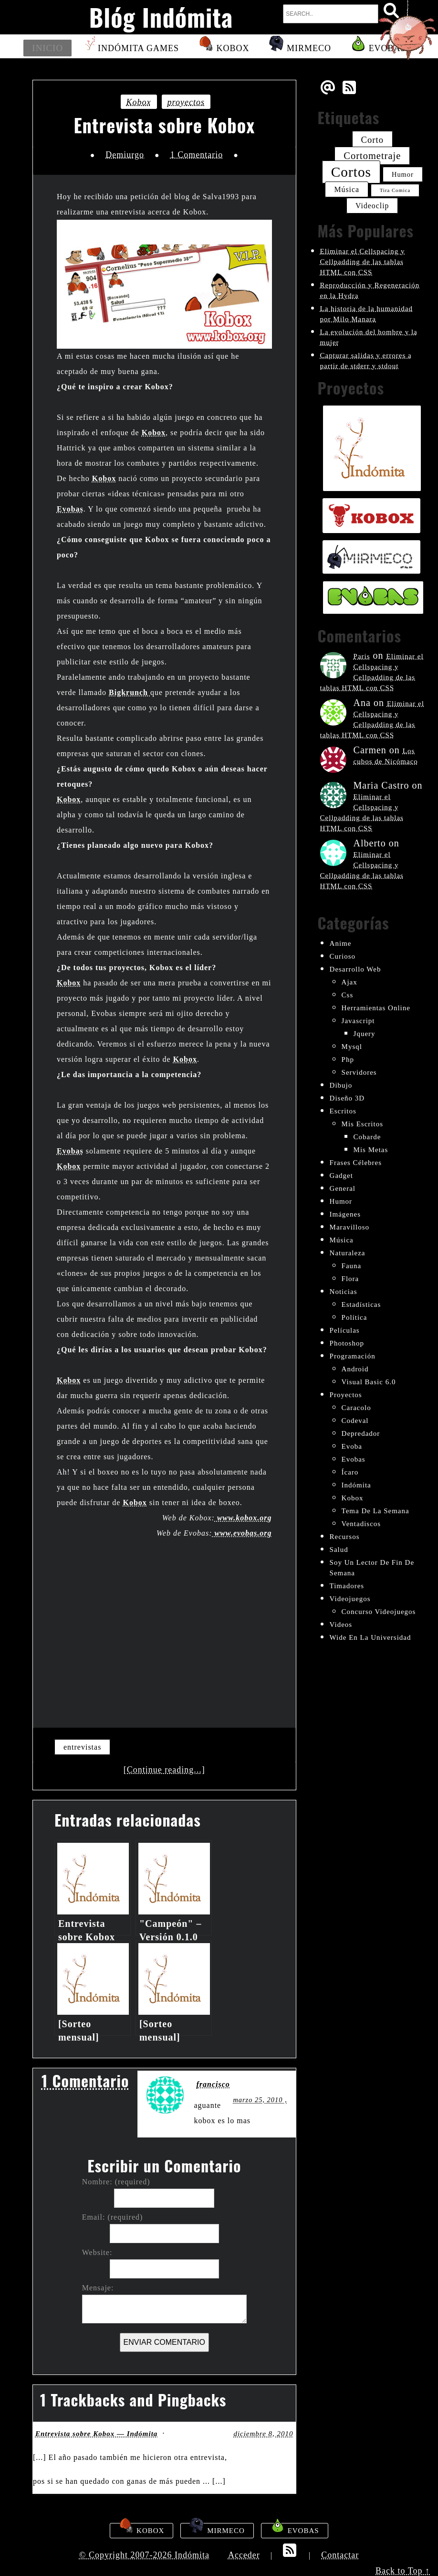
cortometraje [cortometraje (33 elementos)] (372, 155)
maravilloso (350, 1227)
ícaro (350, 1472)
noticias (343, 1291)
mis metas (371, 1150)
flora (350, 1279)
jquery (364, 1033)
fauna (352, 1266)
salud (339, 1549)
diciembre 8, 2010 (263, 2433)
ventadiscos (361, 1524)
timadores (347, 1586)
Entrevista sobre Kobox (164, 125)
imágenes (345, 1214)
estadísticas (361, 1304)
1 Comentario (196, 155)
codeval (355, 1420)
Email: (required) (112, 2217)
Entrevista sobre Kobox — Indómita (96, 2433)
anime (341, 943)
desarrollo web (355, 969)
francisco (212, 2084)
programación (352, 1356)
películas (345, 1330)
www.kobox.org (243, 1518)
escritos (343, 1111)
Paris (362, 656)
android (355, 1369)
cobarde (367, 1137)
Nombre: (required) (116, 2182)
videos (341, 1624)
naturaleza (347, 1253)
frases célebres (356, 1162)
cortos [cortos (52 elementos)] (351, 172)
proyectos (186, 102)
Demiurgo (124, 155)
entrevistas (82, 1747)
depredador (361, 1433)
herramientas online (376, 1008)
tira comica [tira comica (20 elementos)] (395, 190)
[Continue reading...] (164, 1769)
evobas (353, 1459)
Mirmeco (299, 46)
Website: (97, 2252)
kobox (138, 102)
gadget (341, 1175)
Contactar (340, 2555)
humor (341, 1201)
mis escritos (362, 1124)
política (354, 1317)
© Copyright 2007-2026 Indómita (144, 2555)
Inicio (48, 48)
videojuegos (350, 1599)
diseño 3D (347, 1098)
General (342, 1188)
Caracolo (356, 1407)
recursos (345, 1536)
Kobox (223, 46)
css (348, 995)
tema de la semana (375, 1511)
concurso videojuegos (379, 1611)
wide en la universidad (370, 1637)
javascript (358, 1021)
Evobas (70, 509)
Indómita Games (130, 46)
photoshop (347, 1343)
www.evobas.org (241, 1533)
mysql (352, 1046)
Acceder (244, 2555)
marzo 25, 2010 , (260, 2100)
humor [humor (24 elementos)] (403, 174)
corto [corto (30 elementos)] (372, 140)
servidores (359, 1072)
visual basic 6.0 (369, 1382)
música (342, 1240)
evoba (352, 1446)
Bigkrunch (129, 692)
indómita (356, 1485)
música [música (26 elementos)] (346, 189)
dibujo (341, 1085)
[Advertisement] (164, 1627)
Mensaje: (98, 2288)
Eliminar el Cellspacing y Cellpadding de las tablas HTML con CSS (362, 261)
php (348, 1059)
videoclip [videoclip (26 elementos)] (372, 206)
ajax (349, 982)
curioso (343, 956)
